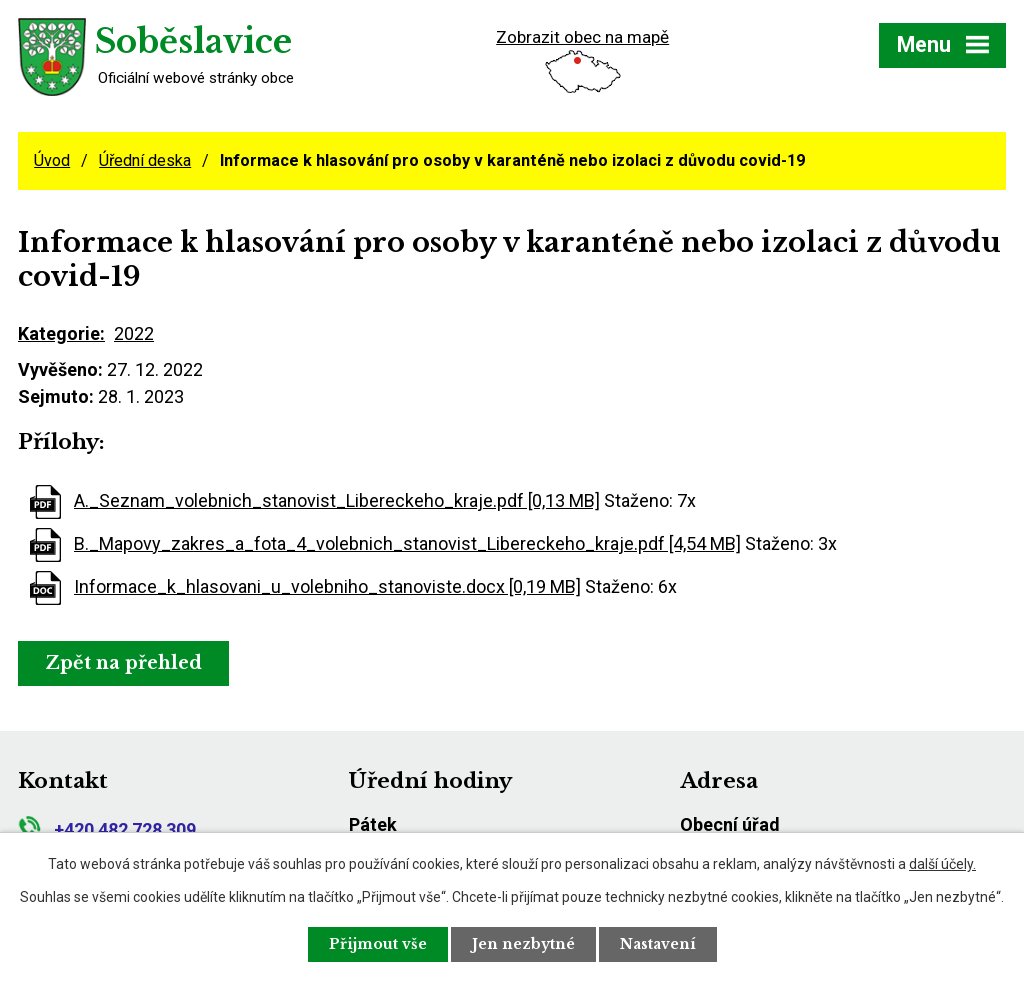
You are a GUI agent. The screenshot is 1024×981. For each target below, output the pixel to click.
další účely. (942, 864)
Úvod (52, 160)
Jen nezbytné (523, 944)
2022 (134, 333)
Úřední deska (145, 160)
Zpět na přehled (123, 663)
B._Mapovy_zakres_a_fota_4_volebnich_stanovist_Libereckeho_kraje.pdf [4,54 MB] (407, 543)
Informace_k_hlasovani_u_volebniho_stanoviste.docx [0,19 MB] (327, 586)
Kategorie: (61, 333)
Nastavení (658, 944)
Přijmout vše (378, 944)
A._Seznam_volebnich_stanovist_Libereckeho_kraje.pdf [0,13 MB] (337, 500)
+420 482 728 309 (107, 829)
